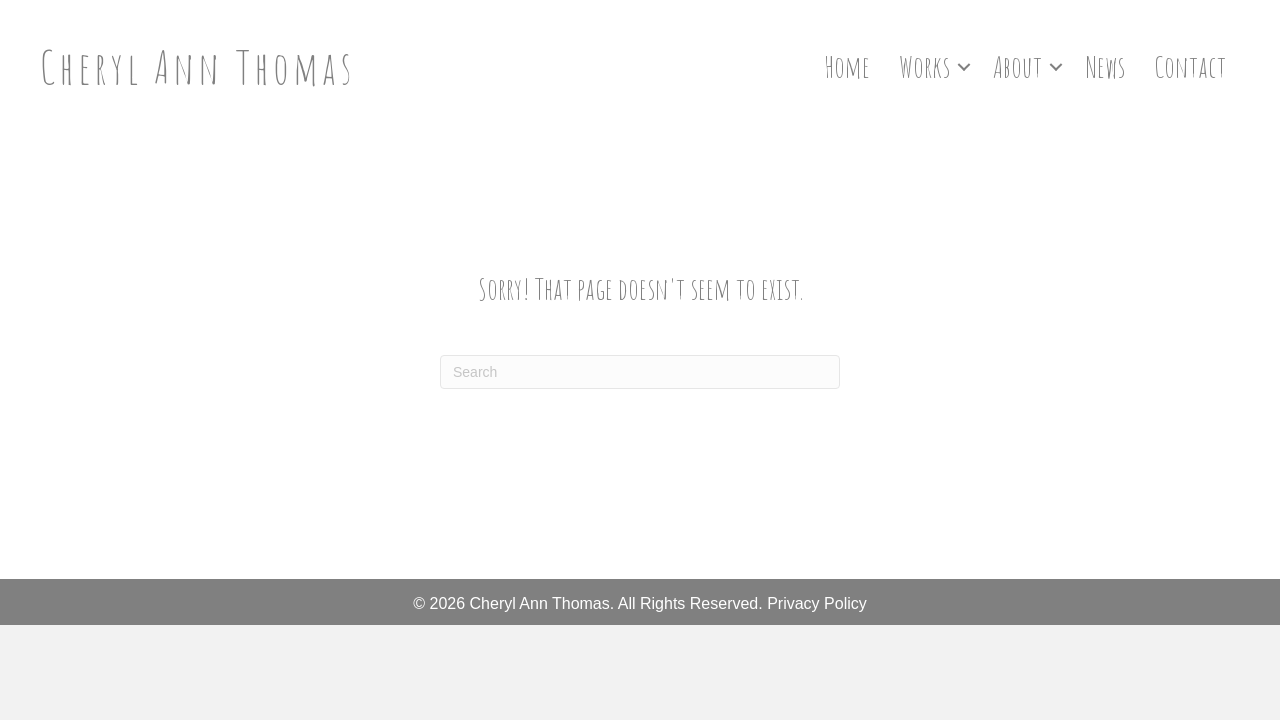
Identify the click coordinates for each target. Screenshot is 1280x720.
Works (924, 66)
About (1017, 66)
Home (847, 66)
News (1105, 66)
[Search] (640, 372)
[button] (964, 67)
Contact (1190, 66)
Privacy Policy (817, 603)
